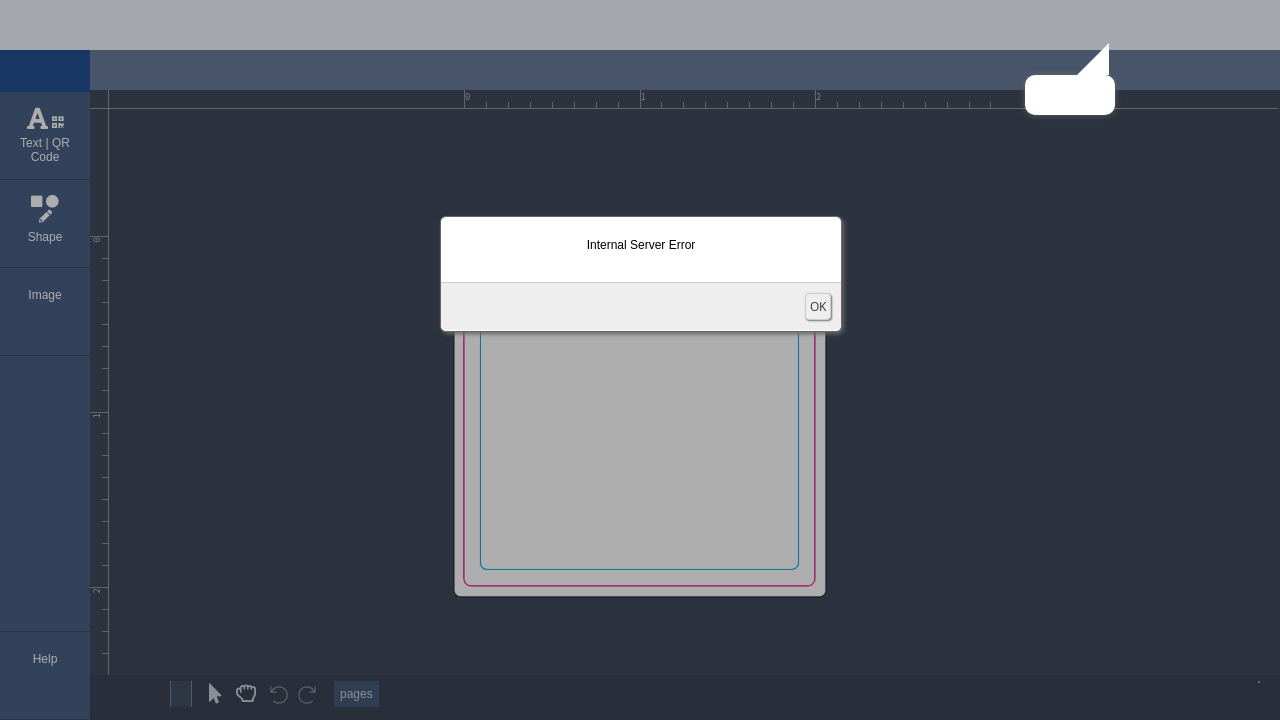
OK (818, 306)
